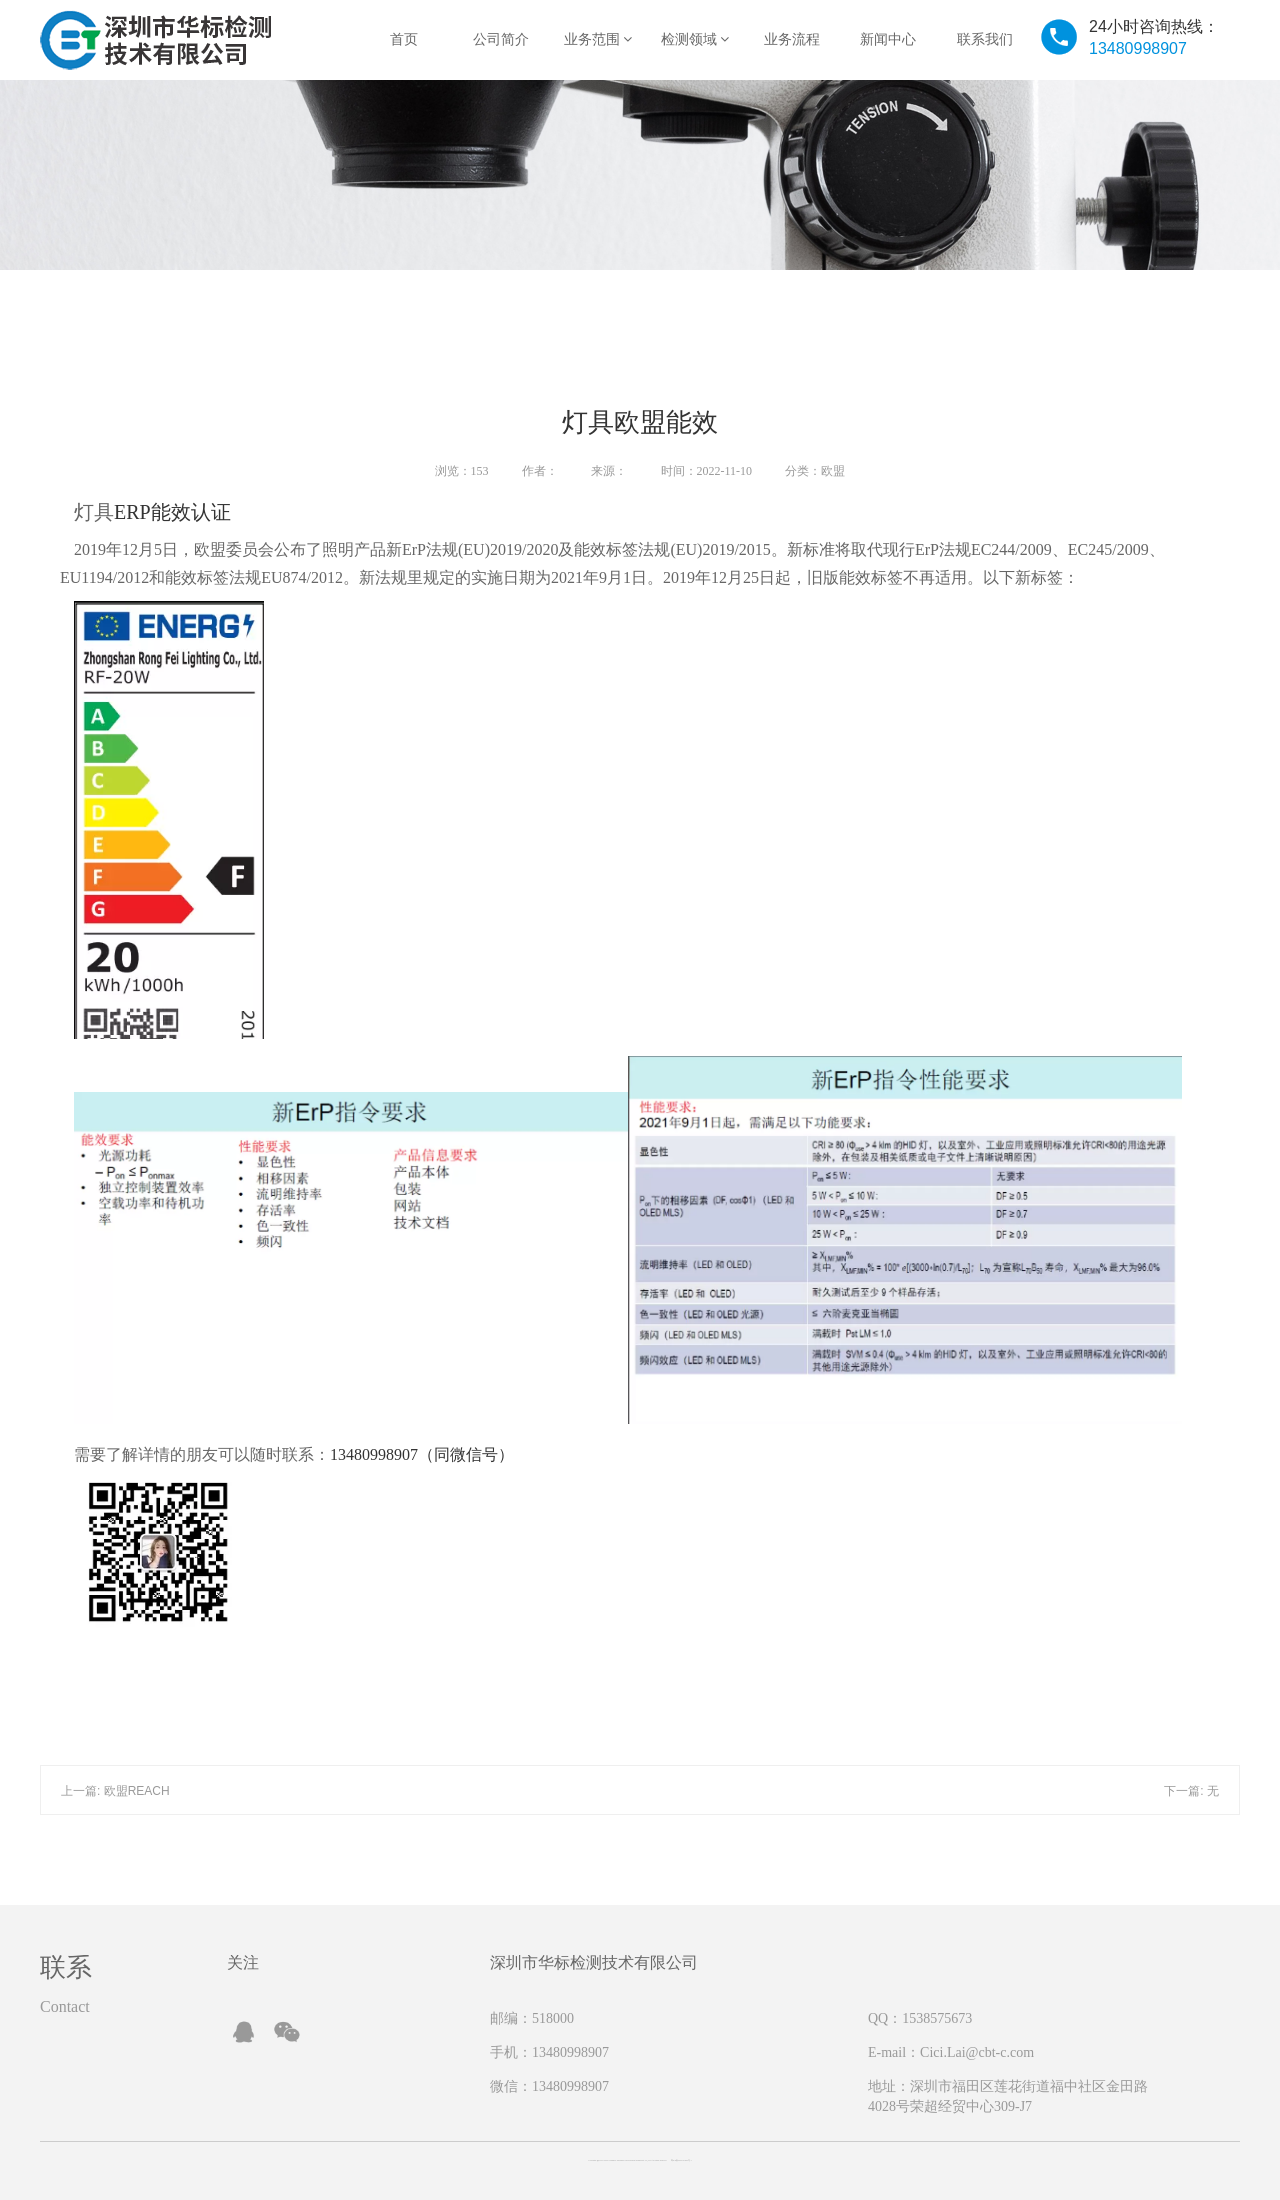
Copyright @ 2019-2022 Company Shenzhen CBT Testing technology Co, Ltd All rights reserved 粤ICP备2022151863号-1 (639, 2160)
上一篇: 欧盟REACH (115, 1791)
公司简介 (501, 39)
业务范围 (598, 39)
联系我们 (985, 39)
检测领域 (695, 39)
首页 (404, 39)
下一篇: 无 (1191, 1791)
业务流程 (792, 39)
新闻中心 (888, 39)
